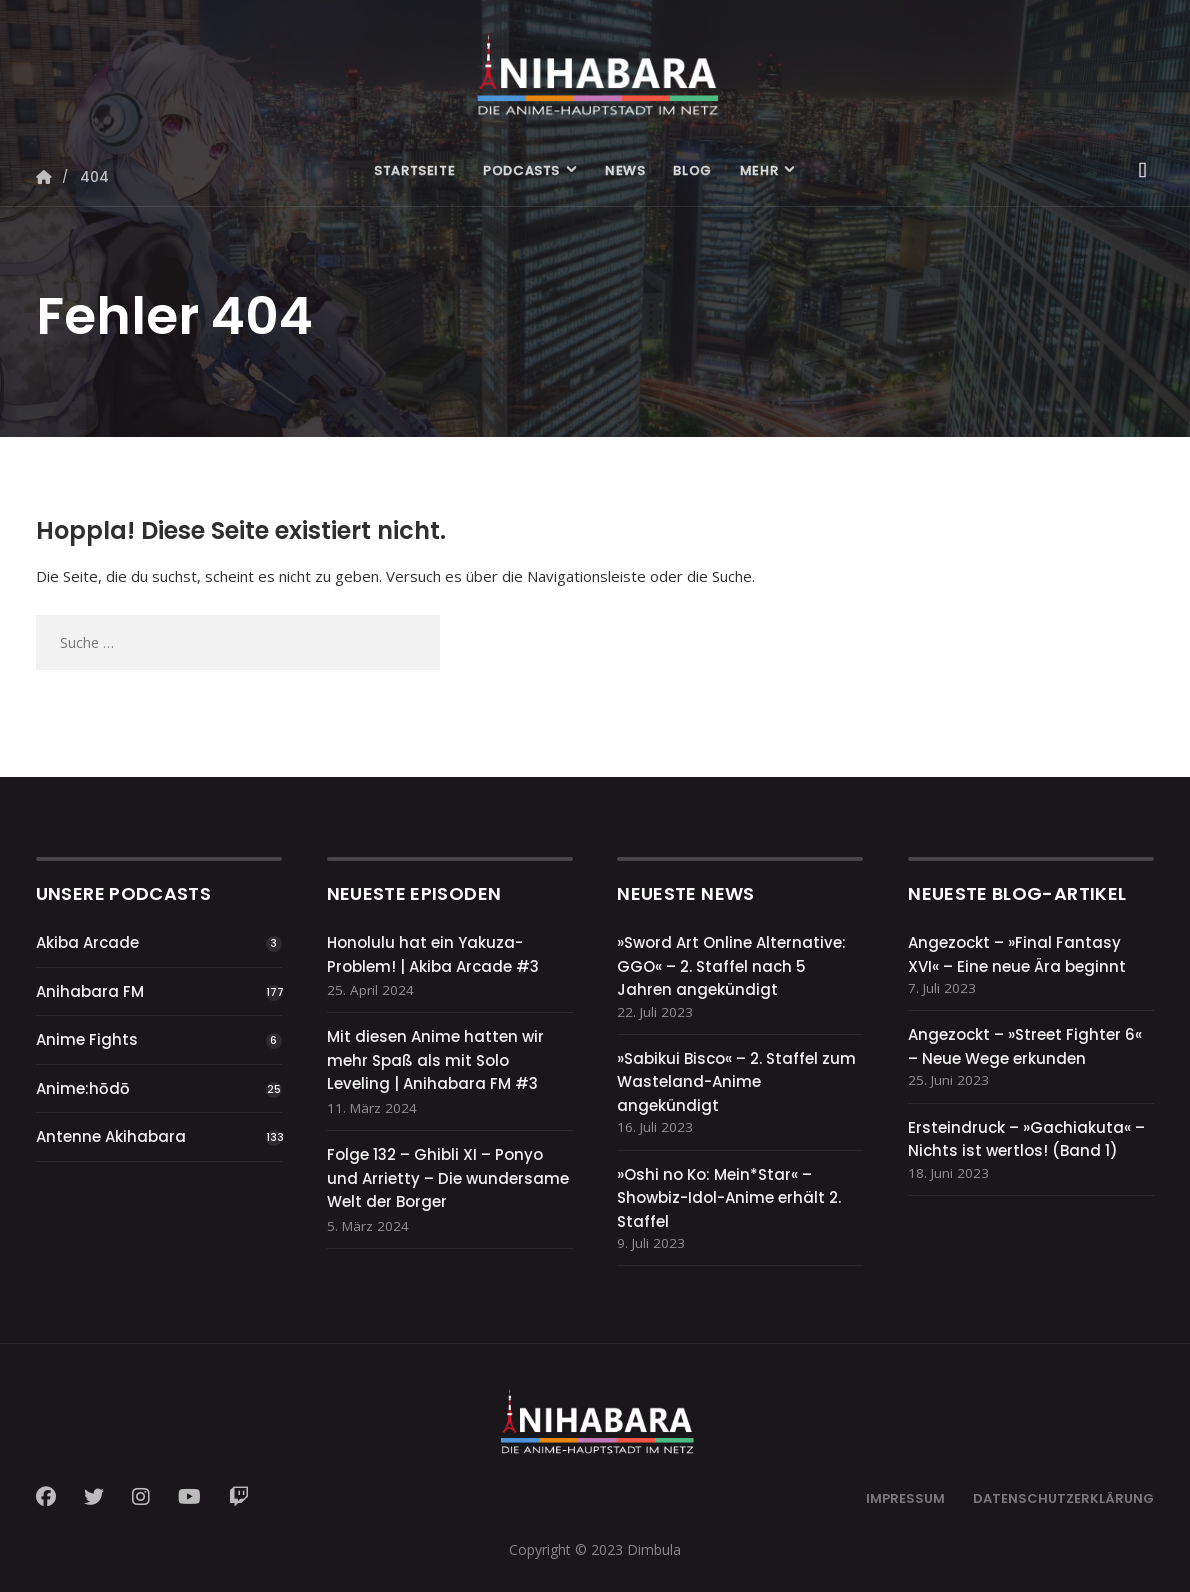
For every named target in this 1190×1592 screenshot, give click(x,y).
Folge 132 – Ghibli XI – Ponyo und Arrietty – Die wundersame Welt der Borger (448, 1178)
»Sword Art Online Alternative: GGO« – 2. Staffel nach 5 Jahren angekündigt (731, 966)
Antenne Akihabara (111, 1136)
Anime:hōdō (83, 1088)
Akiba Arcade (87, 942)
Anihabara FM (90, 991)
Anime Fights (87, 1039)
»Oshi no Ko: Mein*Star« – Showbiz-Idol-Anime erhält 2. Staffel (729, 1198)
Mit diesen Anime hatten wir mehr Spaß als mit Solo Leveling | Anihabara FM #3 (435, 1060)
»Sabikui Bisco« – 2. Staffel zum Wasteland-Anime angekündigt (736, 1082)
